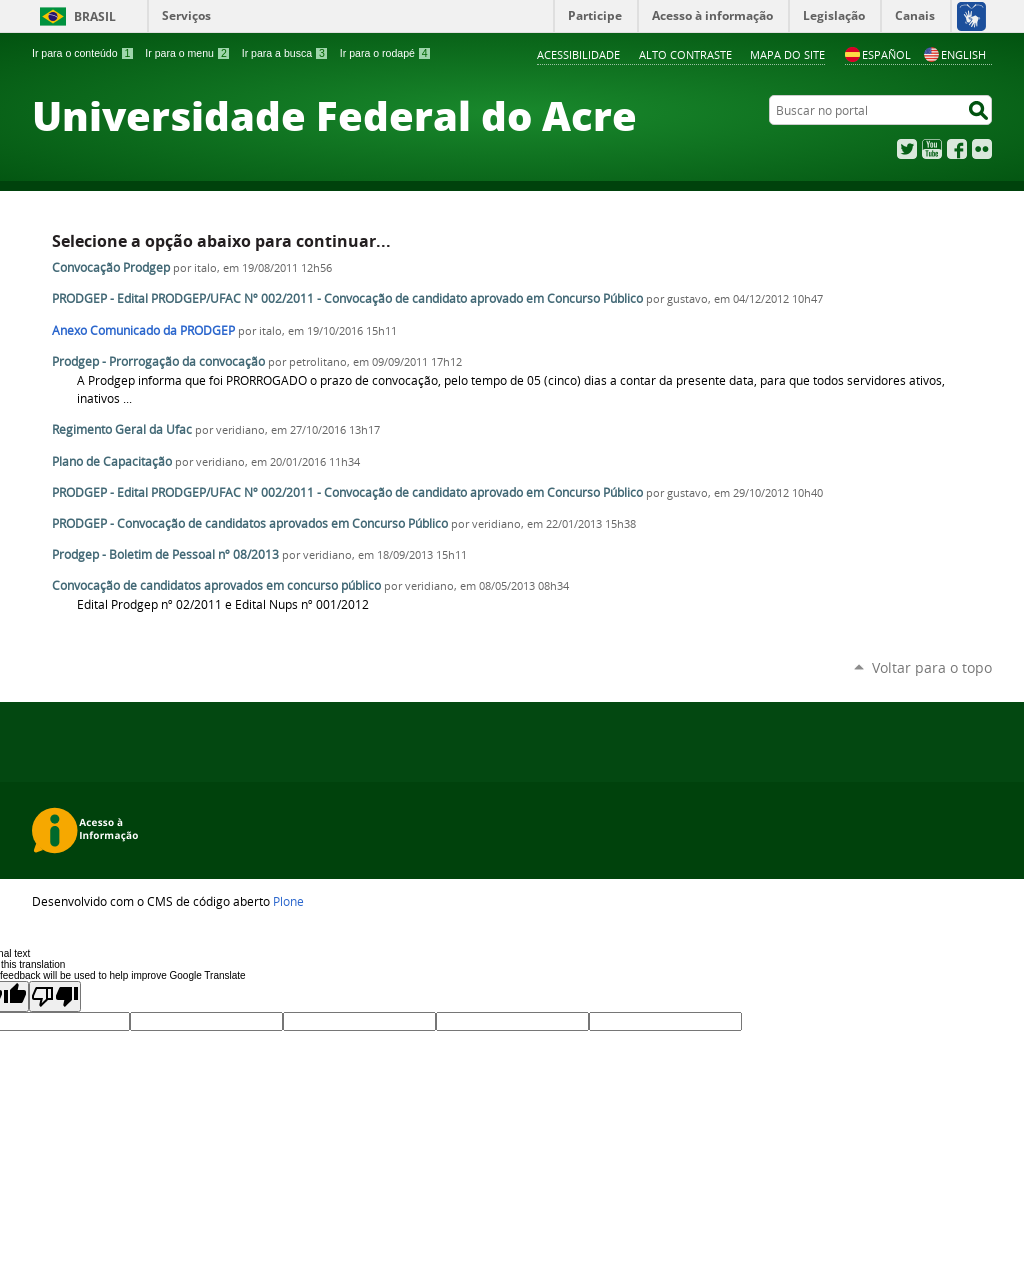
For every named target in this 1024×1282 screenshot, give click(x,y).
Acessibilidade (578, 54)
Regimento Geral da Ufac (122, 429)
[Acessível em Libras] (970, 16)
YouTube (932, 149)
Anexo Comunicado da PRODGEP (143, 330)
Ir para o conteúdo (83, 53)
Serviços (186, 15)
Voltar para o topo (932, 667)
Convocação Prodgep (111, 267)
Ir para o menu (187, 53)
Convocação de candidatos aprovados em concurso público (216, 585)
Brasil (95, 16)
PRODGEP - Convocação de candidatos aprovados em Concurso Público (250, 523)
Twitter (907, 149)
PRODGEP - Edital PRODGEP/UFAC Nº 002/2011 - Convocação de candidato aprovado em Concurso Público (347, 298)
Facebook (957, 149)
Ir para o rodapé (386, 53)
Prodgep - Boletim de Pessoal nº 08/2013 (165, 554)
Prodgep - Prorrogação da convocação (160, 361)
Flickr (982, 149)
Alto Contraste (685, 54)
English (955, 54)
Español (878, 54)
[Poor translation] (55, 996)
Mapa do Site (787, 54)
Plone (288, 901)
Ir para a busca (285, 53)
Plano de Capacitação (112, 461)
